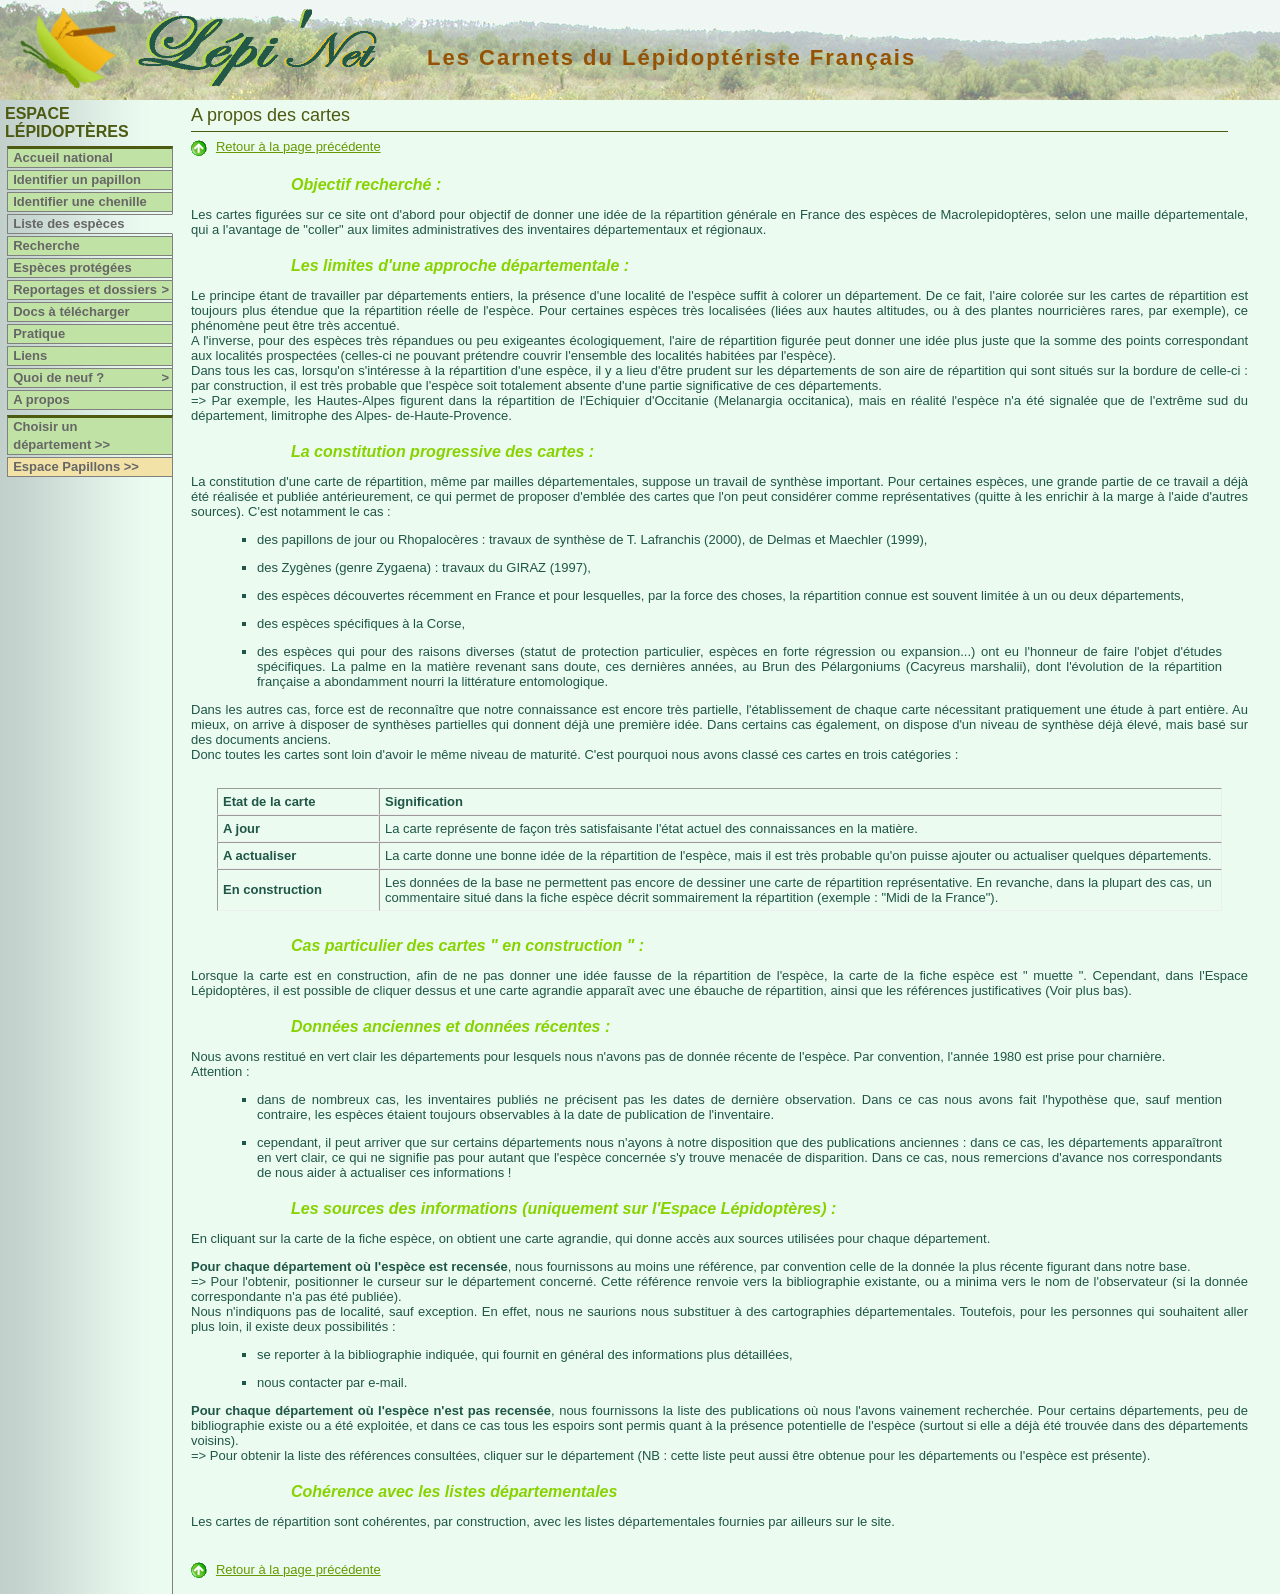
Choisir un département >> (61, 435)
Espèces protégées (72, 267)
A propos (41, 399)
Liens (30, 355)
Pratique (39, 333)
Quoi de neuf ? (92, 378)
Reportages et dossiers (92, 290)
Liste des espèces (68, 223)
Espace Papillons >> (76, 466)
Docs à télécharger (71, 311)
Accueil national (63, 157)
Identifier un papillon (77, 179)
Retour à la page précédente (298, 146)
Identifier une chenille (80, 201)
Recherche (46, 245)
